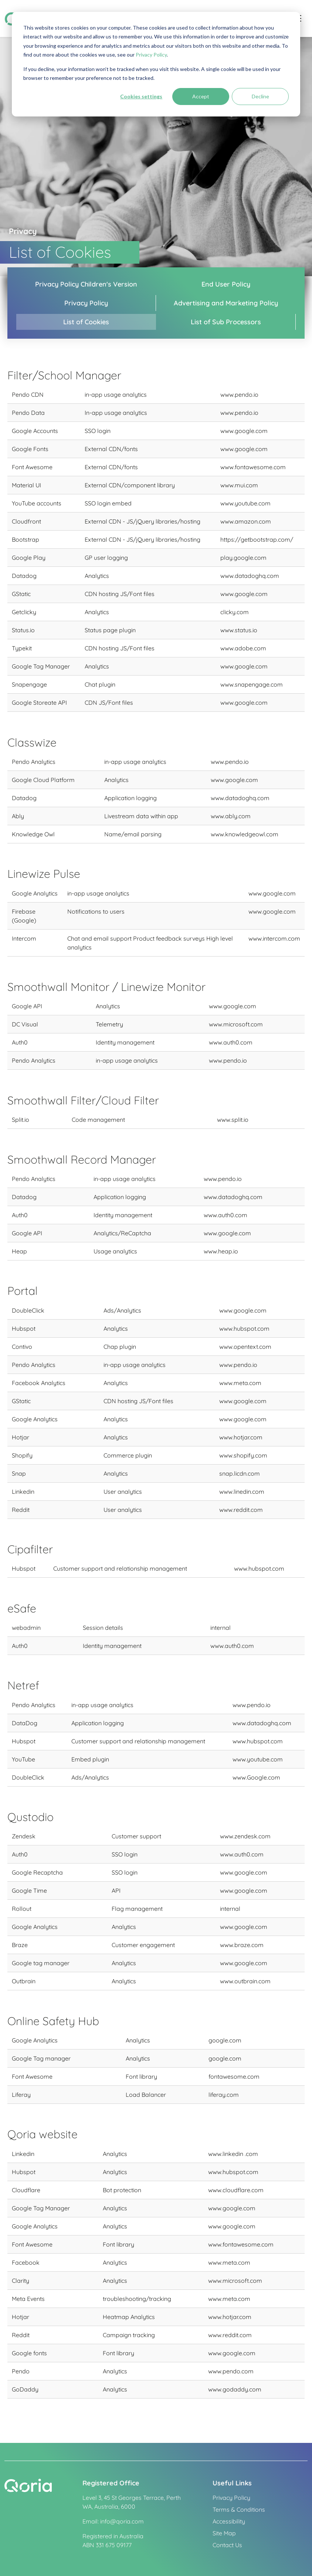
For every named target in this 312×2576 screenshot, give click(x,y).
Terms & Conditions (239, 2509)
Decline (260, 96)
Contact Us (227, 2545)
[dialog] (156, 64)
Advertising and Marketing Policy (226, 303)
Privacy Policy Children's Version (86, 284)
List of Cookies (86, 322)
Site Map (224, 2533)
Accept (200, 96)
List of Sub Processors (226, 322)
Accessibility (229, 2521)
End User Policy (225, 284)
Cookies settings (141, 96)
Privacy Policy (151, 54)
